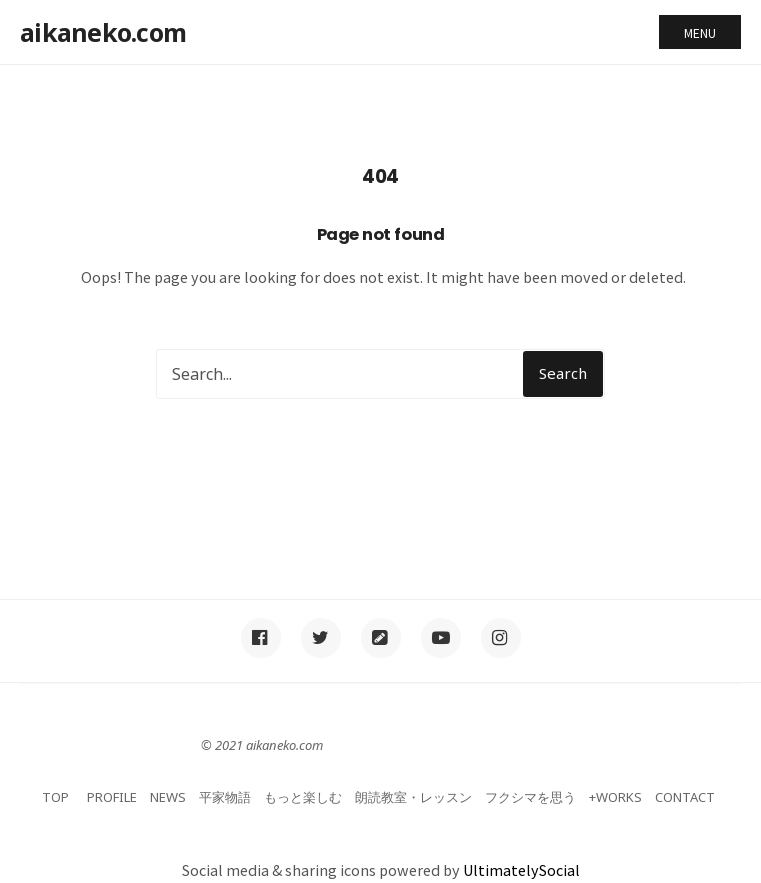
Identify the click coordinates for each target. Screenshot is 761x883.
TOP (55, 797)
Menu (700, 32)
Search (563, 373)
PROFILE (112, 797)
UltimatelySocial (521, 869)
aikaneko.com (103, 32)
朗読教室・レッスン (413, 797)
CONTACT (685, 797)
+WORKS (615, 797)
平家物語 (225, 797)
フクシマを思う (530, 797)
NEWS (168, 797)
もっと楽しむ (303, 797)
